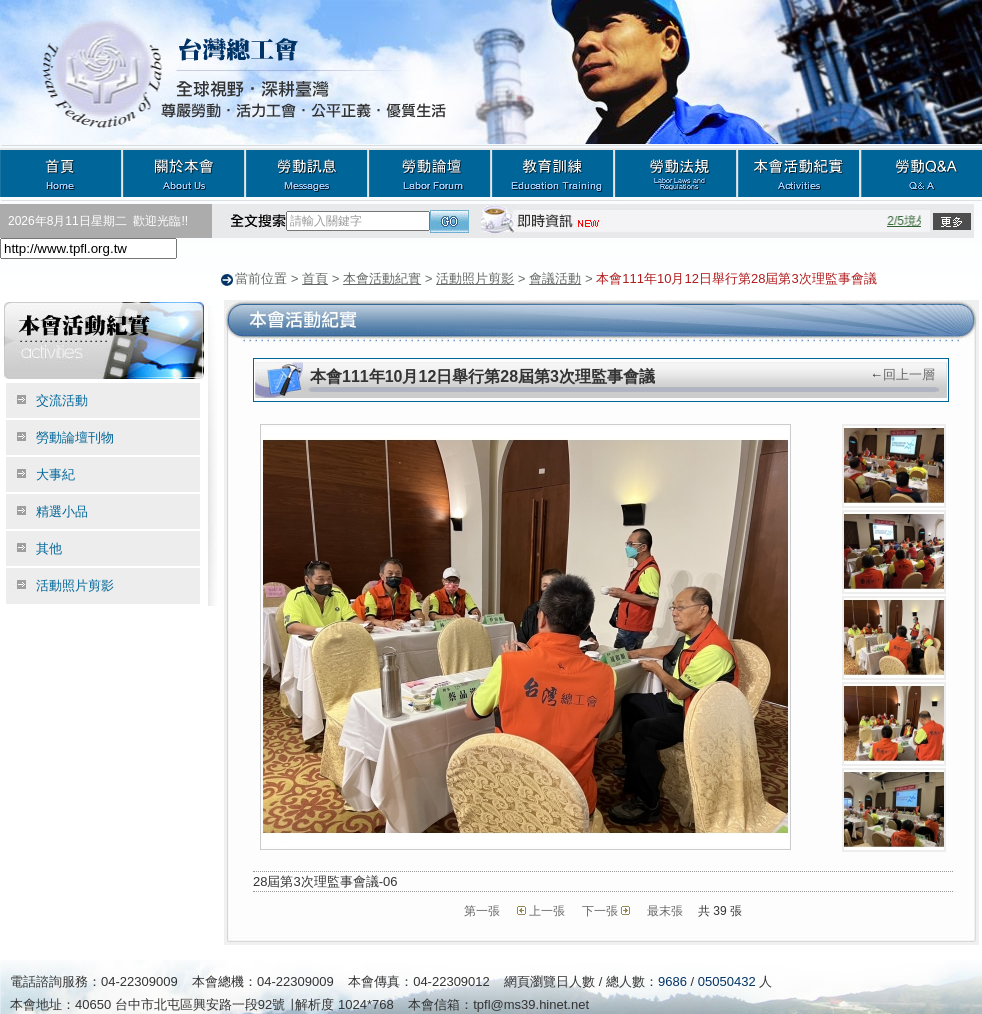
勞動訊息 (306, 172)
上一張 (547, 910)
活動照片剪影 (475, 278)
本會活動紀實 (798, 172)
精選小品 (62, 510)
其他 (49, 547)
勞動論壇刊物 (75, 436)
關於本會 (183, 172)
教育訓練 (552, 172)
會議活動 (555, 278)
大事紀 (55, 473)
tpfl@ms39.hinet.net (531, 1003)
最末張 (665, 910)
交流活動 (62, 399)
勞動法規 (675, 172)
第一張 (482, 910)
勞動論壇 (429, 172)
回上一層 (909, 373)
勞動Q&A (921, 172)
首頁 (61, 172)
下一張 (600, 910)
